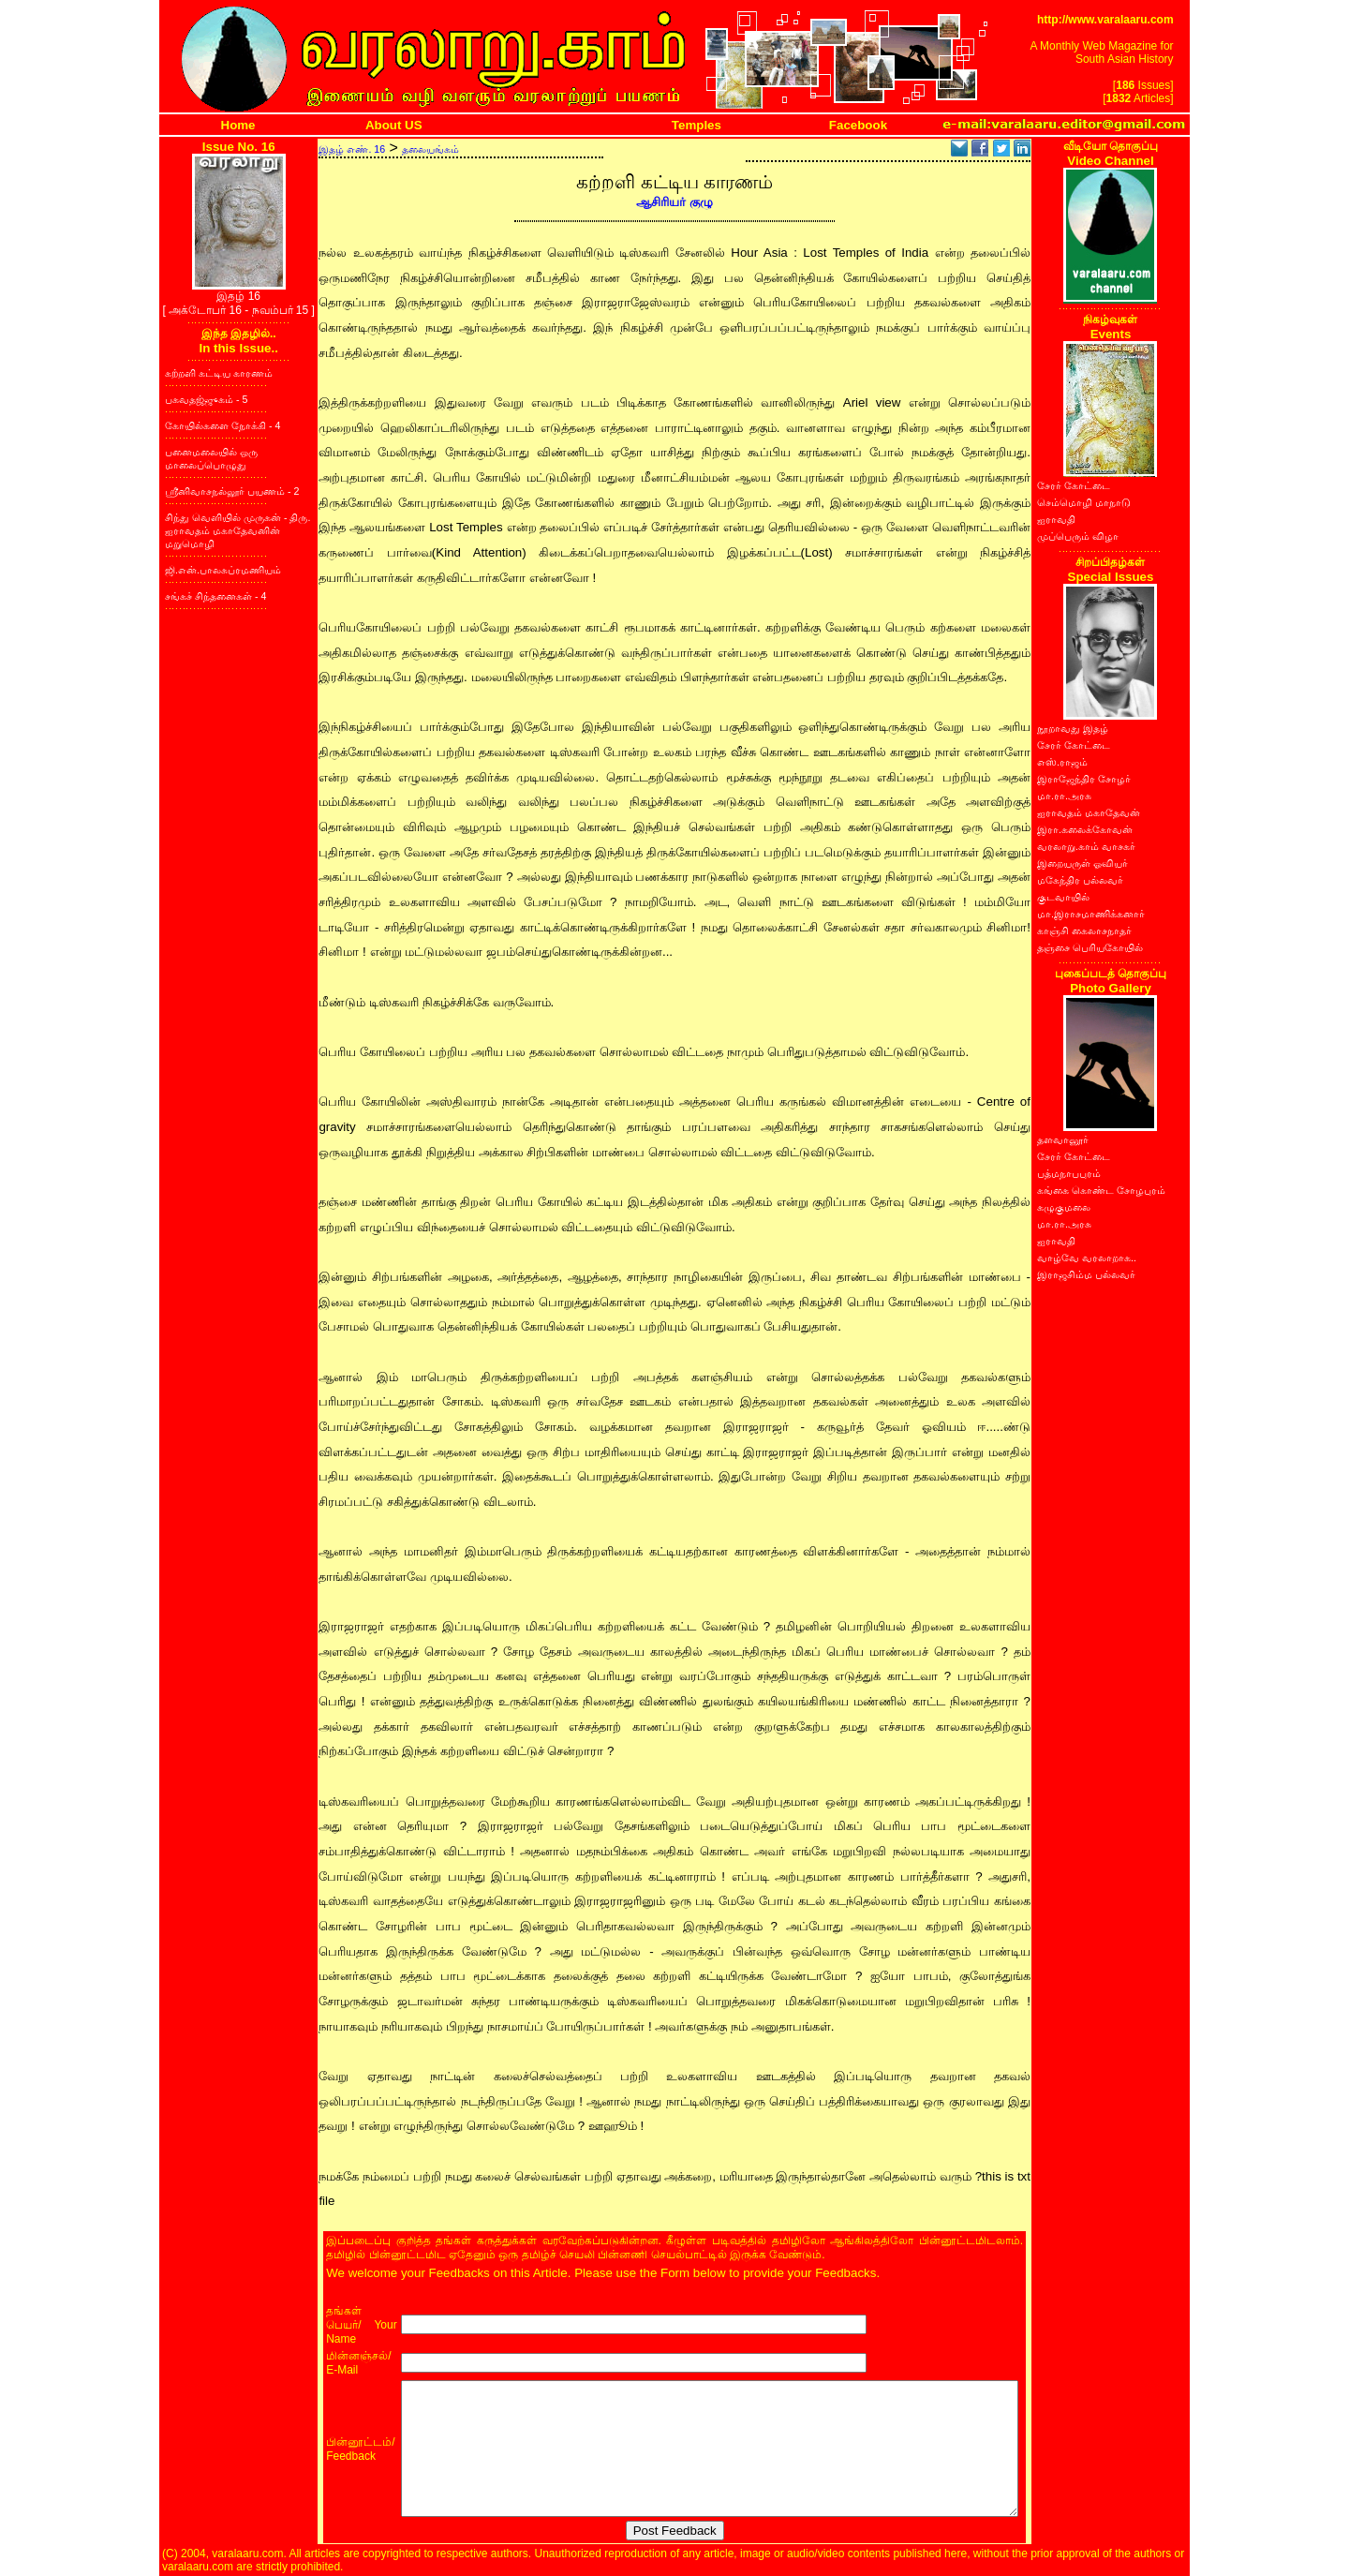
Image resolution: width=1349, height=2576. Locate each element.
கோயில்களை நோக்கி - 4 (222, 425)
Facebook (858, 125)
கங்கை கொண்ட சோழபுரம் (1101, 1190)
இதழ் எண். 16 (352, 149)
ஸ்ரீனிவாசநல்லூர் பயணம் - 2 (232, 491)
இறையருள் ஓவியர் (1082, 863)
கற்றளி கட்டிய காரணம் (219, 373)
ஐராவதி (1056, 519)
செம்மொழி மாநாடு (1084, 502)
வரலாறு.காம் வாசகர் (1086, 846)
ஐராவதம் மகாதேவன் (1088, 812)
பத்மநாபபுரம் (1069, 1173)
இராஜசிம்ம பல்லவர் (1086, 1274)
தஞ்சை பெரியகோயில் (1090, 947)
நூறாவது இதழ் (1072, 728)
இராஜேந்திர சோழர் (1084, 778)
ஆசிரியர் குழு (674, 202)
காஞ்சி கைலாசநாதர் (1084, 930)
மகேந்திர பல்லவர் (1080, 880)
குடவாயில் (1063, 896)
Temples (696, 125)
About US (393, 125)
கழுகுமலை (1063, 1207)
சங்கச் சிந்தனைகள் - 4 (215, 596)
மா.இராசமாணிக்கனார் (1091, 913)
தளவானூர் (1063, 1139)
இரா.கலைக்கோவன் (1085, 829)
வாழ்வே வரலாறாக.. (1086, 1257)
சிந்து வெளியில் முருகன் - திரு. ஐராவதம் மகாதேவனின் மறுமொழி (237, 530)
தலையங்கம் (430, 149)
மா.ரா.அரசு (1064, 795)
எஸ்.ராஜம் (1062, 761)
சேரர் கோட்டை (1073, 485)
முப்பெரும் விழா (1078, 536)
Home (238, 125)
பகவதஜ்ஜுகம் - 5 (206, 399)
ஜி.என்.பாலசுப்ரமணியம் (223, 569)
